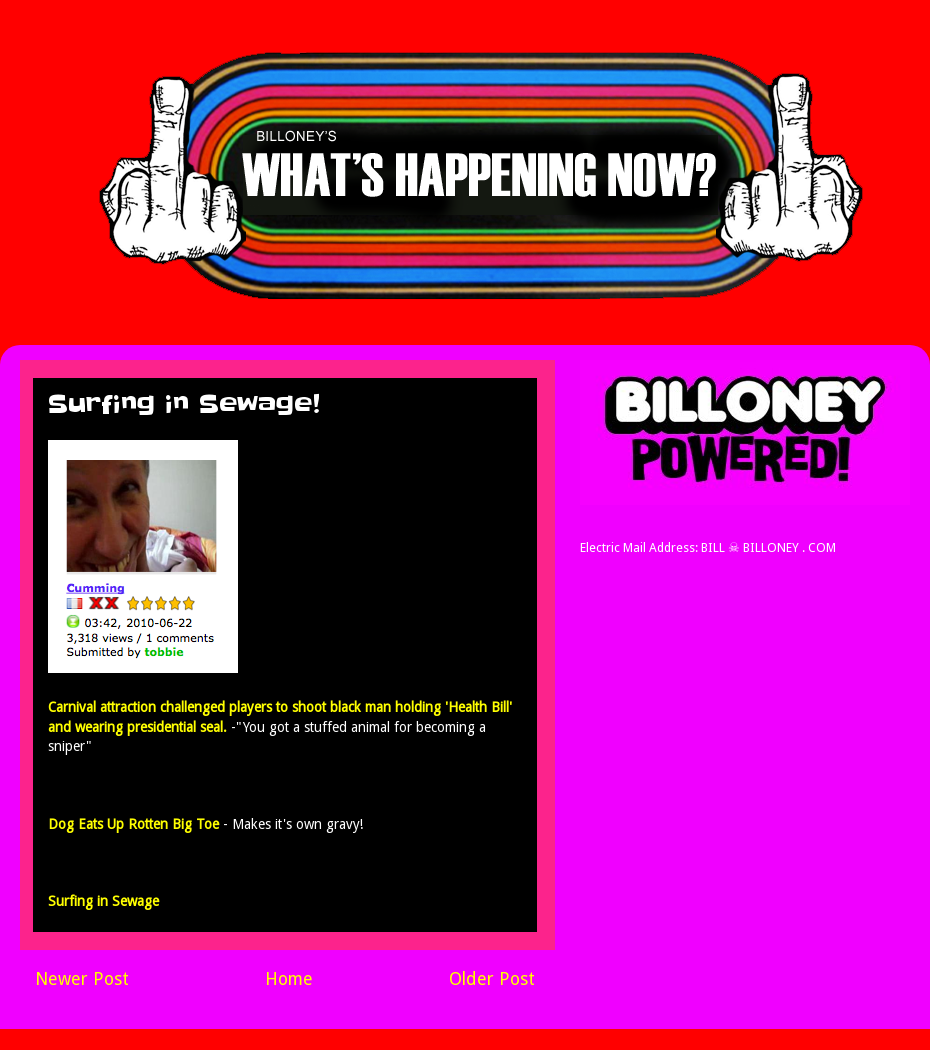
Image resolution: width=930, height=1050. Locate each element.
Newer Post (82, 979)
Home (289, 979)
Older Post (492, 979)
